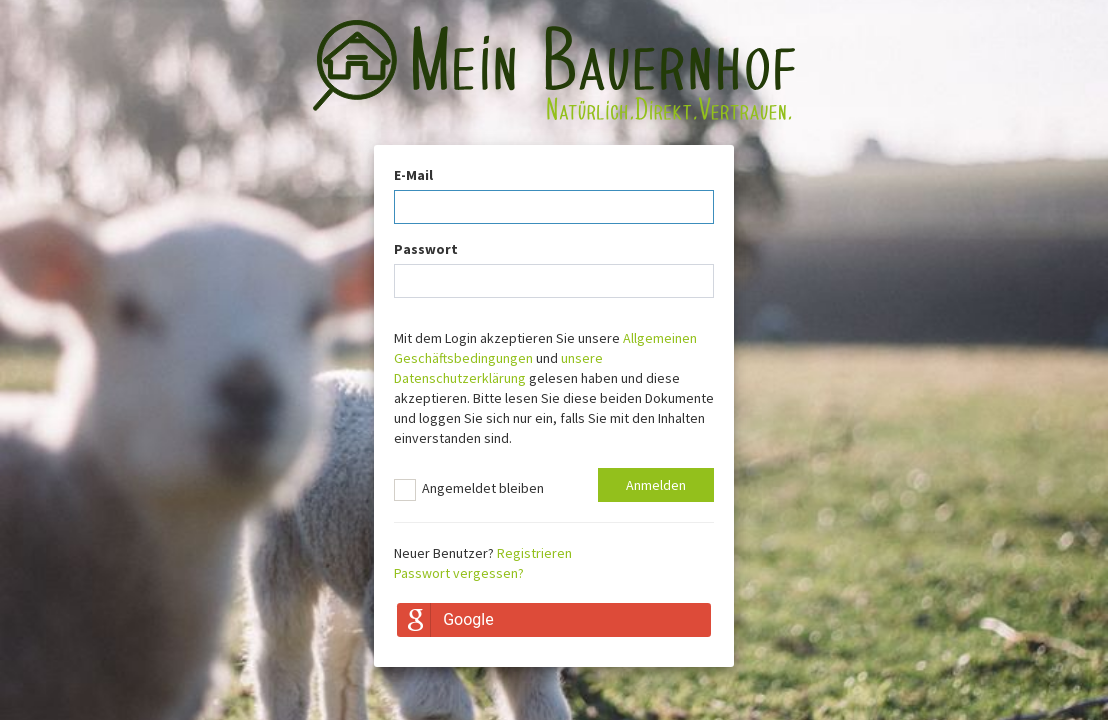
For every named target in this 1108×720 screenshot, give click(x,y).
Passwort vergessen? (459, 573)
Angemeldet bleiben (469, 490)
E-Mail (413, 175)
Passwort (426, 249)
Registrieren (534, 553)
